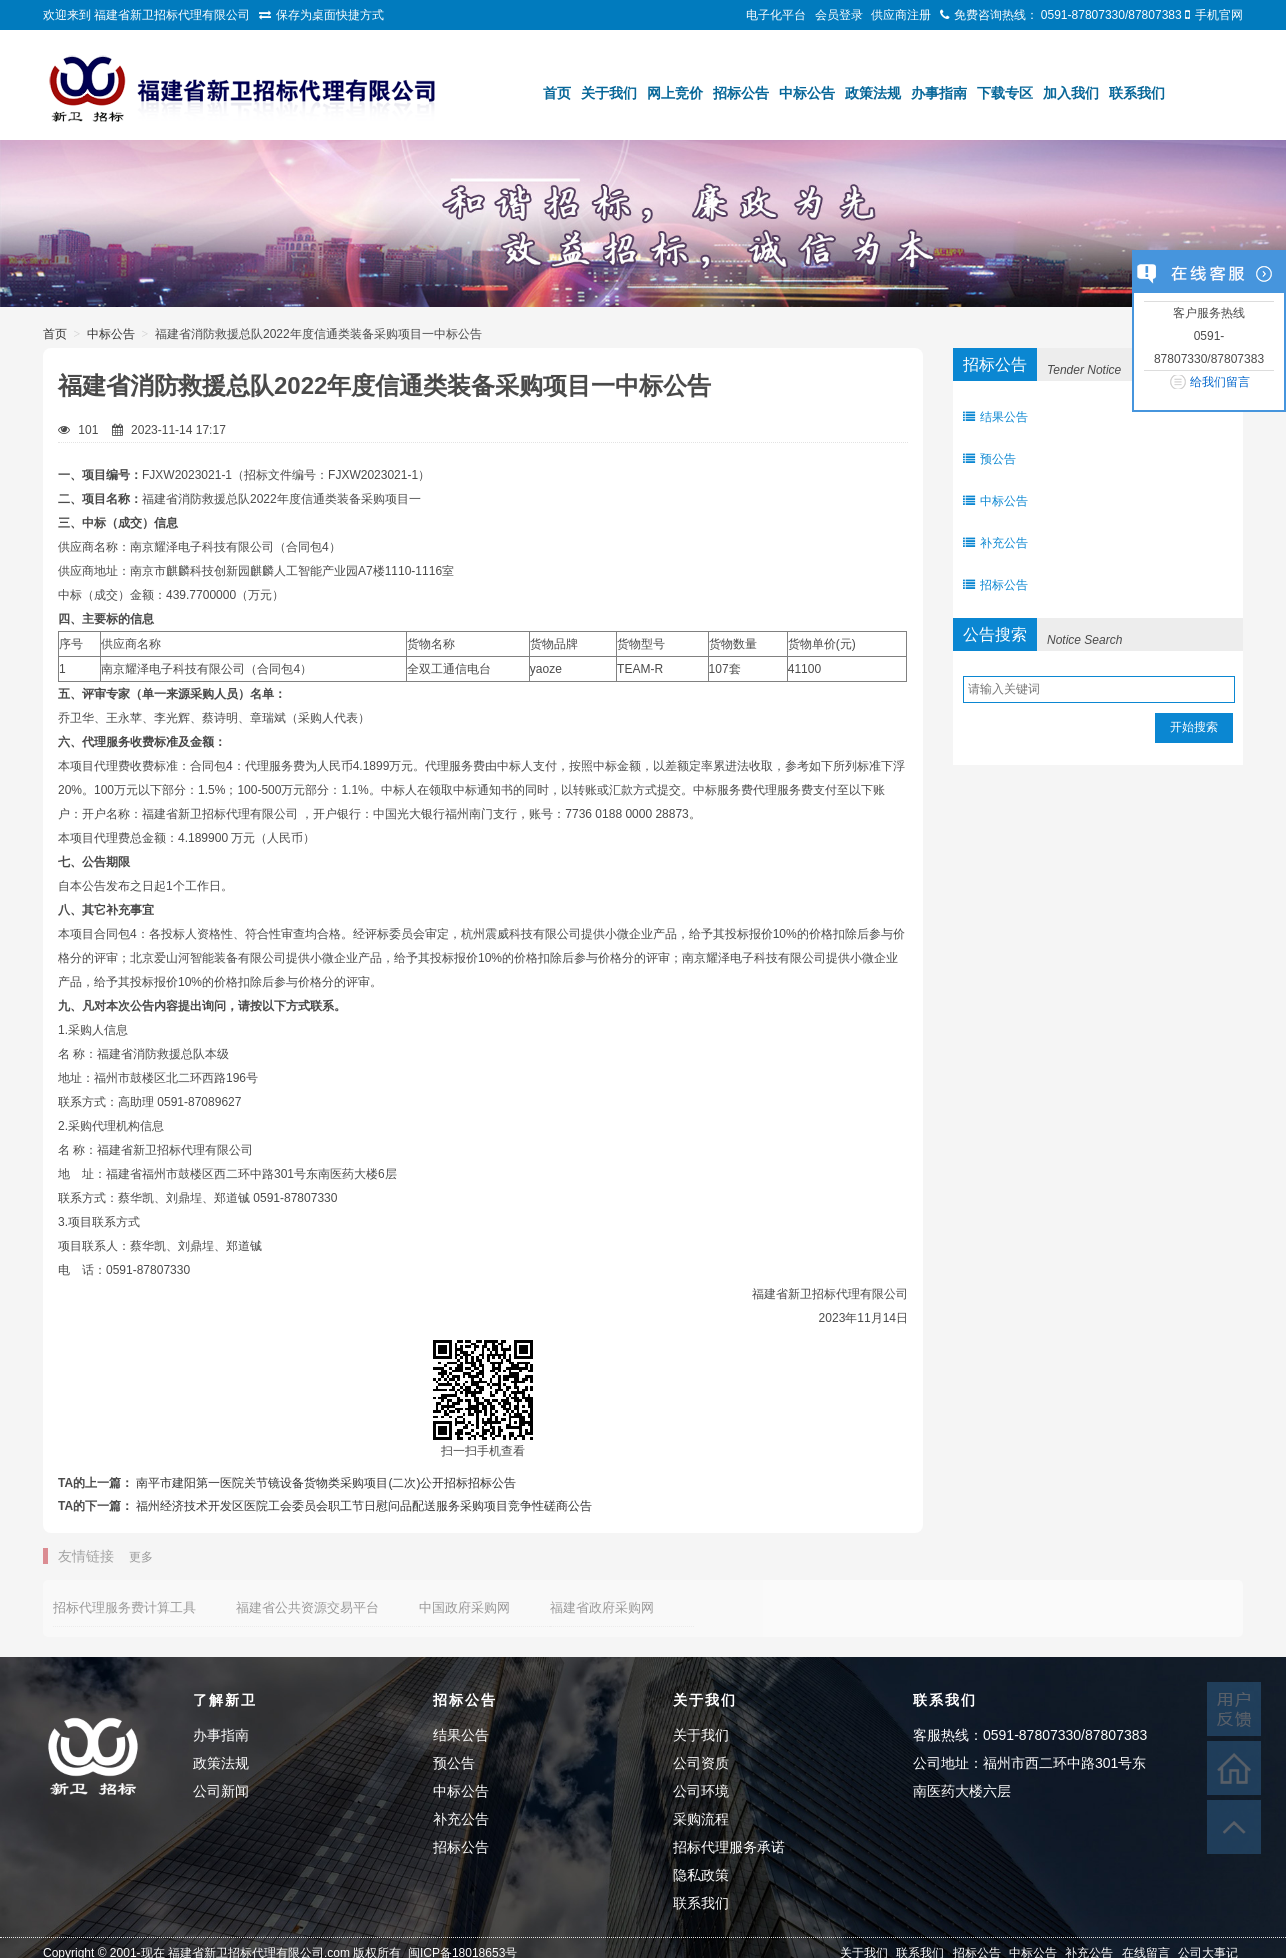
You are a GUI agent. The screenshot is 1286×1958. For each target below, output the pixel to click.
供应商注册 (901, 15)
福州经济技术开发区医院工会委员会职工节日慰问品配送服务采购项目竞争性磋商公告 (364, 1506)
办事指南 (939, 93)
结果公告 (995, 417)
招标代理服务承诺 (729, 1847)
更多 (141, 1557)
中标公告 (807, 93)
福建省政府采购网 (602, 1607)
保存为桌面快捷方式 (330, 15)
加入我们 (1071, 93)
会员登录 (839, 15)
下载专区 (1005, 93)
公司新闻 (221, 1791)
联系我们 (1137, 93)
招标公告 (741, 93)
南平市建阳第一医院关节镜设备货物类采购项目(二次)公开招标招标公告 (326, 1483)
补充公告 (995, 543)
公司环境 (701, 1791)
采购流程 (701, 1819)
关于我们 (609, 93)
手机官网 (1219, 15)
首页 (557, 93)
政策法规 (873, 93)
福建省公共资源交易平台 (307, 1607)
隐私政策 (701, 1875)
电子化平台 (776, 15)
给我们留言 (1220, 382)
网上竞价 (675, 93)
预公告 (989, 459)
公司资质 (701, 1763)
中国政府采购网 (464, 1607)
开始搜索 (1194, 727)
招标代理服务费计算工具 (124, 1607)
